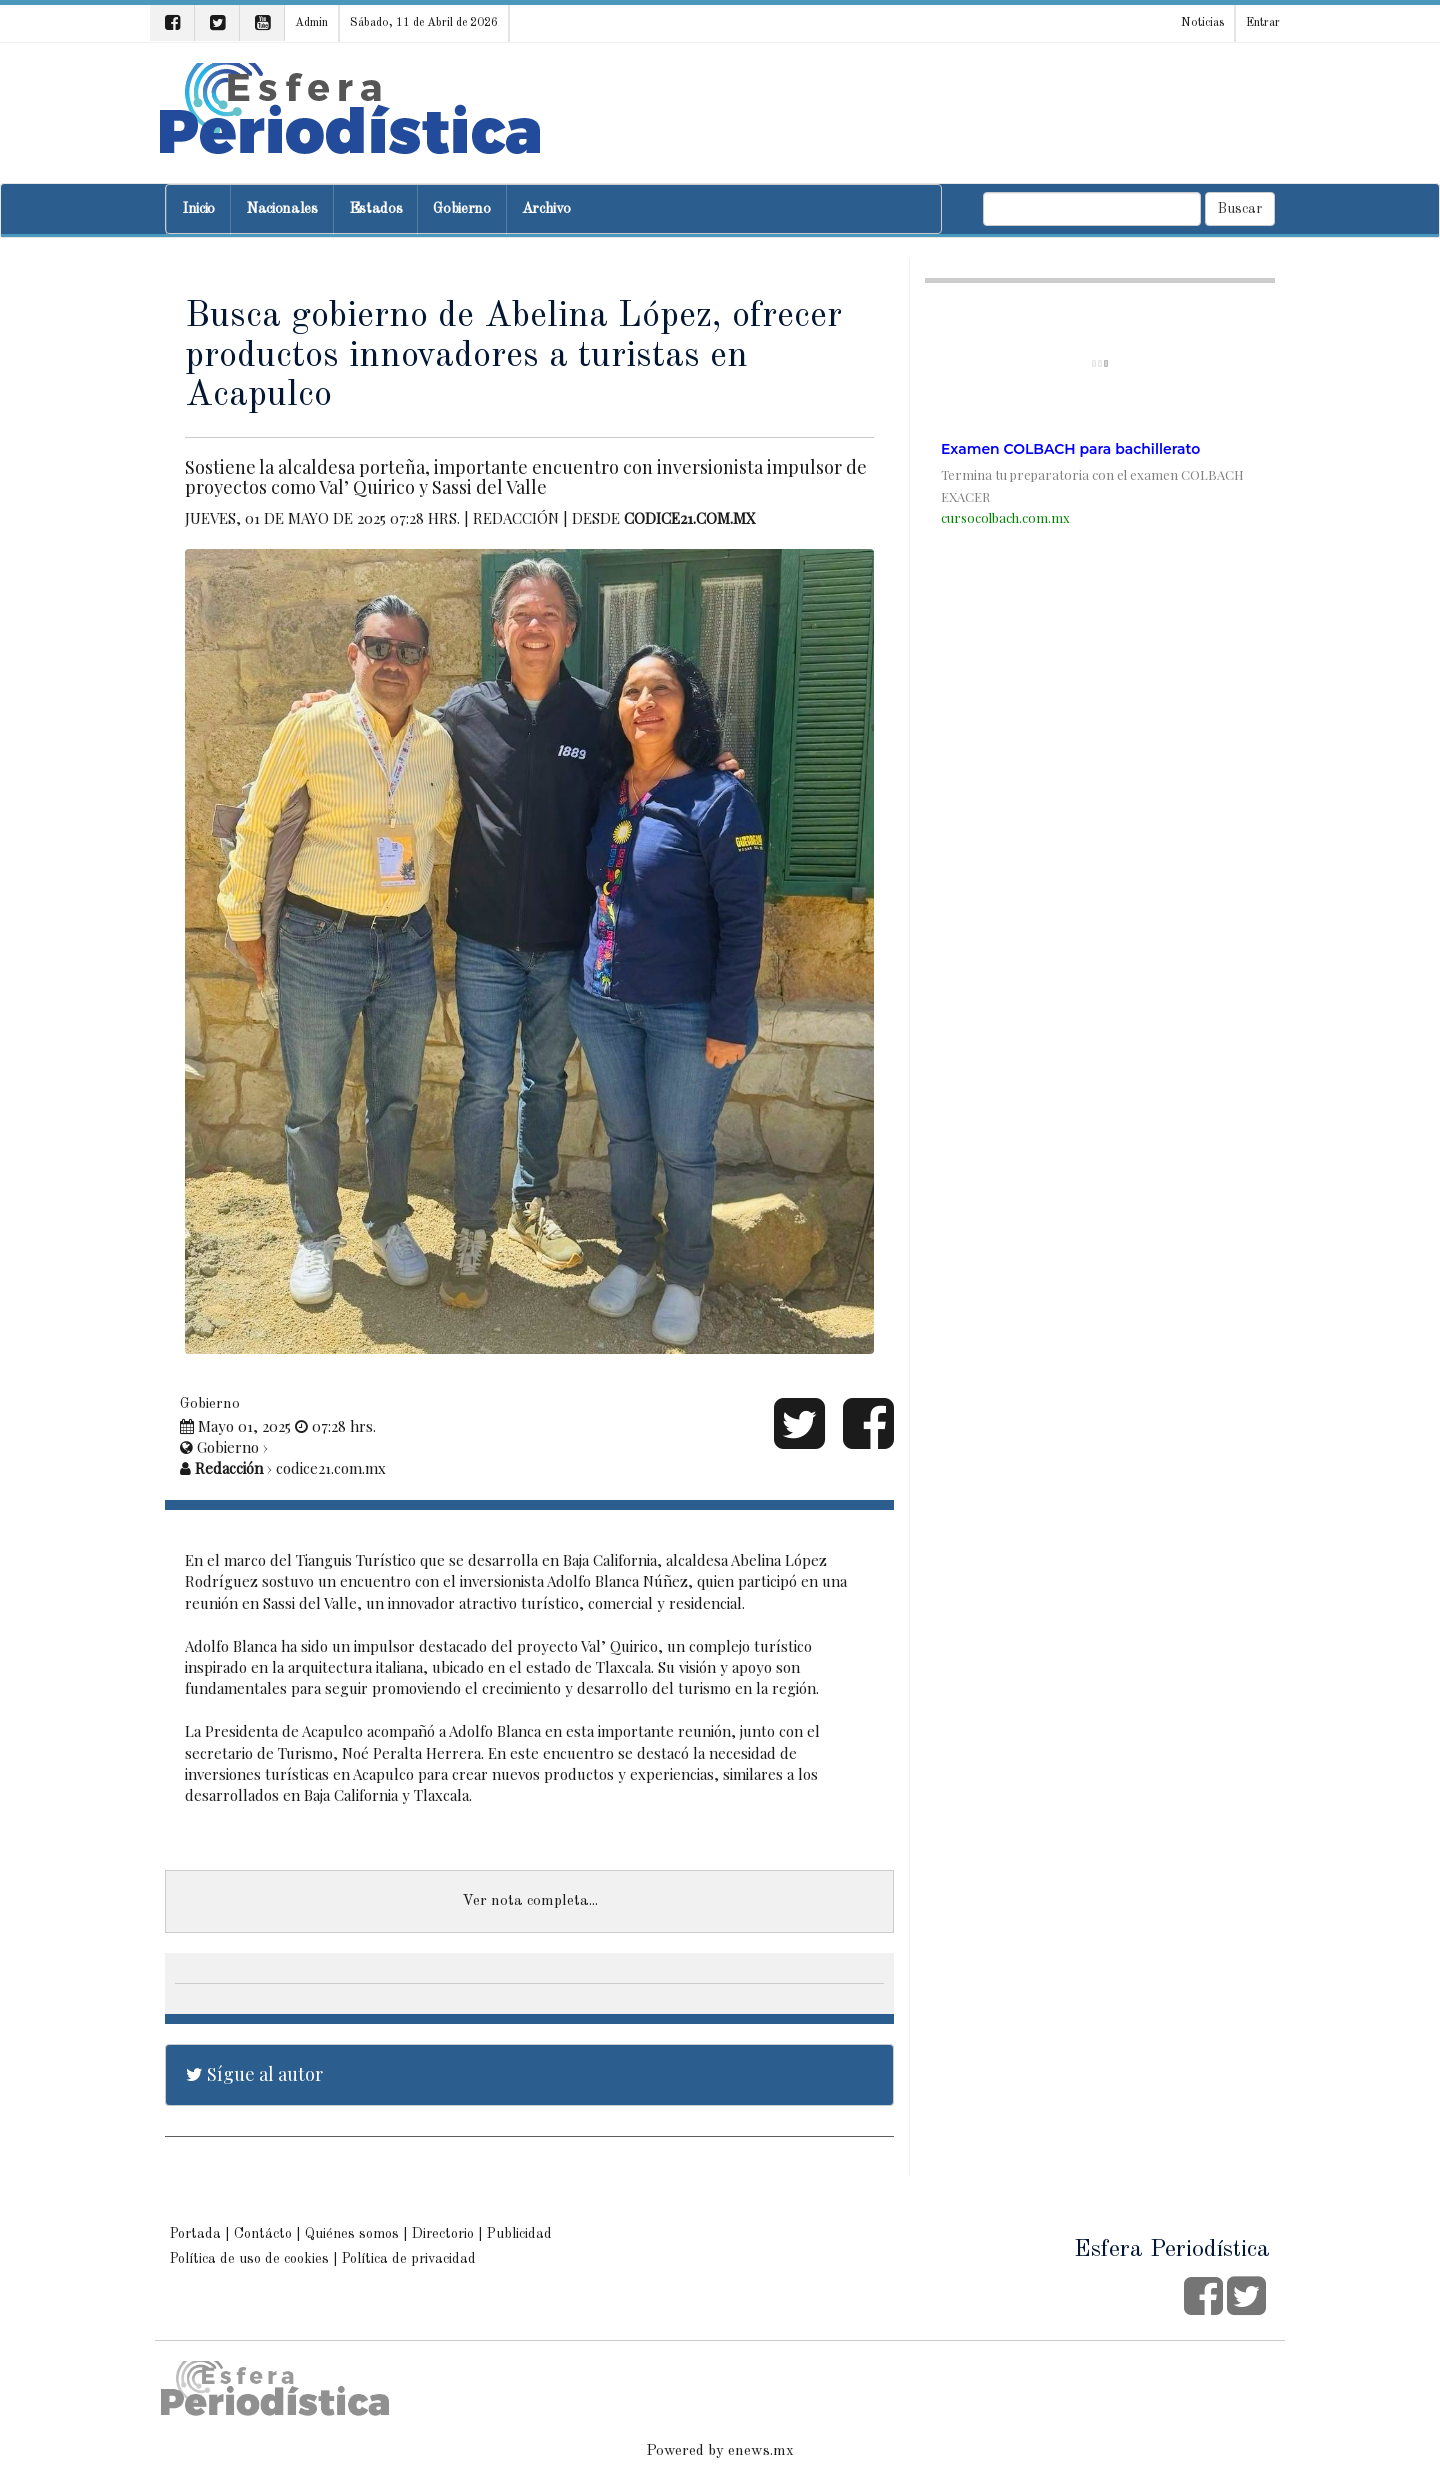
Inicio (198, 209)
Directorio (443, 2234)
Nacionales (282, 209)
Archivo (546, 209)
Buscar (1240, 209)
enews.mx (761, 2451)
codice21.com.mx (690, 518)
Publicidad (519, 2234)
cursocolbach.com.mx (1005, 517)
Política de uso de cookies (249, 2259)
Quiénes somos (352, 2234)
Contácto (263, 2234)
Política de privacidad (409, 2259)
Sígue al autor (254, 2074)
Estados (376, 209)
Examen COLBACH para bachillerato (1070, 449)
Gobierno (461, 209)
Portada (195, 2234)
